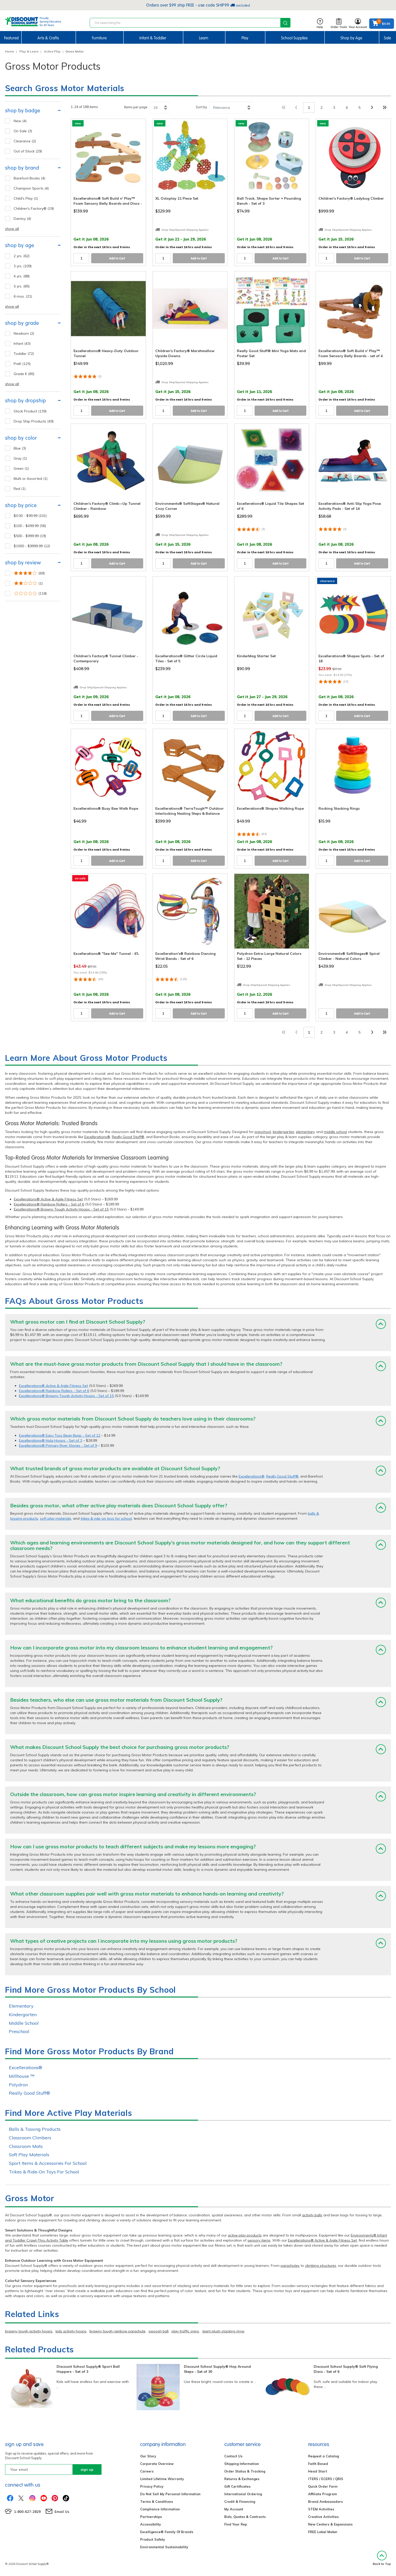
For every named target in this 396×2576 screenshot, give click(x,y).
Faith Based (318, 2464)
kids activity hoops (71, 2331)
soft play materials (55, 1518)
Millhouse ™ (22, 2076)
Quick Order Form (322, 2486)
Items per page (135, 107)
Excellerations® (97, 1137)
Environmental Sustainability (164, 2547)
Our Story (148, 2456)
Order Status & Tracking (244, 2471)
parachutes (290, 2265)
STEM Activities (321, 2509)
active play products (245, 2235)
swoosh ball (158, 2331)
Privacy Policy (151, 2486)
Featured (11, 38)
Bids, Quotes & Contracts (245, 2517)
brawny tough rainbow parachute (117, 2331)
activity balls (312, 2215)
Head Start (317, 2471)
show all (12, 228)
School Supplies (294, 38)
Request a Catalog (323, 2456)
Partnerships (151, 2517)
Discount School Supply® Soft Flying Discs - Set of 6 (346, 2369)
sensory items (258, 2240)
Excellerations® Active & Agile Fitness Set (48, 1199)
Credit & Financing (239, 2502)
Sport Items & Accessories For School (48, 2163)
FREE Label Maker (323, 2532)
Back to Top (382, 2558)
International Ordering (243, 2494)
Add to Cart (117, 258)
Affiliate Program (322, 2494)
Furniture (99, 38)
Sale (387, 38)
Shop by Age (351, 38)
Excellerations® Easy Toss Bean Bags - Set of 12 (59, 1435)
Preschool (19, 2031)
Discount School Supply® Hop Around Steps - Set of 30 (217, 2369)
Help (319, 23)
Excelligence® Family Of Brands (166, 2532)
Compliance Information (160, 2509)
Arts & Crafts (48, 38)
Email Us (62, 2512)
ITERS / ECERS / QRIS (325, 2479)
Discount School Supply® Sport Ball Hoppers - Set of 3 (88, 2369)
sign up (87, 2469)
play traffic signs (185, 2331)
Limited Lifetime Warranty (162, 2479)
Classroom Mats (26, 2146)
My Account (233, 2509)
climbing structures (320, 2265)
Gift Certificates (237, 2486)
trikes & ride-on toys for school (106, 1518)
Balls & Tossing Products (35, 2129)
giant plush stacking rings (223, 2331)
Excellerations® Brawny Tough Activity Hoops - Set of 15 (61, 1209)
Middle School (24, 2023)
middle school (335, 1131)
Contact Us (233, 2456)
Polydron (18, 2085)
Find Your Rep (235, 2524)
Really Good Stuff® (128, 1137)
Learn (203, 38)
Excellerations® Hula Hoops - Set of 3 (50, 1440)
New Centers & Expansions (330, 2524)
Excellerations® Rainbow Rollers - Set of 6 (49, 1204)
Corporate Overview (157, 2464)
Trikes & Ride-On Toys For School (44, 2172)
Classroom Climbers (30, 2138)
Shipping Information (241, 2464)
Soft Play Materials (29, 2155)
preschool (263, 1131)
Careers (147, 2471)
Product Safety (152, 2539)
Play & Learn (28, 51)
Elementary (21, 2006)
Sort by (201, 107)
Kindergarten (23, 2014)
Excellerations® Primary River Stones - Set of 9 (58, 1445)
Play (244, 38)
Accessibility (150, 2524)
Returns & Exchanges (241, 2479)
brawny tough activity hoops (29, 2331)
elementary (305, 1131)
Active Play (52, 51)
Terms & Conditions (156, 2502)
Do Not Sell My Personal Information (170, 2494)
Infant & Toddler (152, 38)
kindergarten (283, 1131)
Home (9, 51)
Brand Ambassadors (325, 2502)
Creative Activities (323, 2517)
